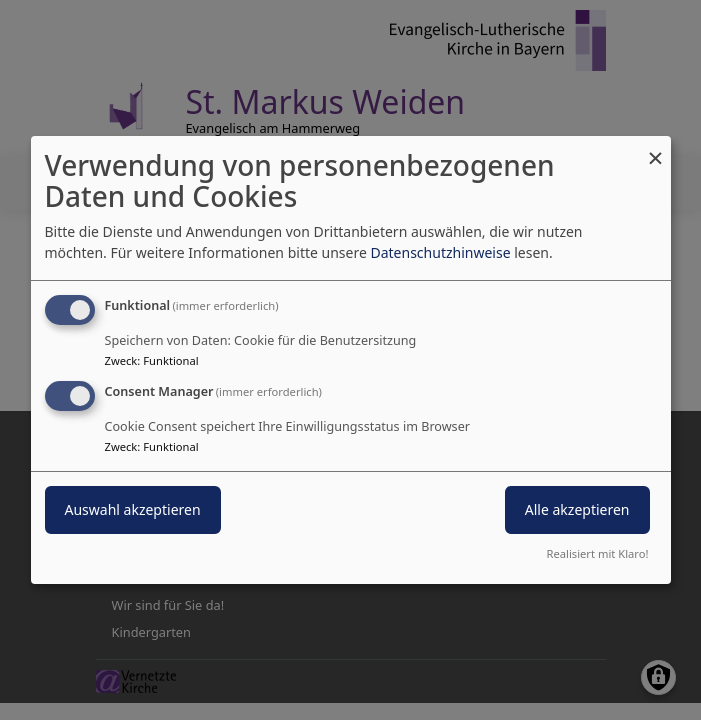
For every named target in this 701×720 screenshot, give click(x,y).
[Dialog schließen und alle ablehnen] (656, 148)
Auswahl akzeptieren (133, 509)
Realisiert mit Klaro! (598, 553)
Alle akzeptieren (577, 509)
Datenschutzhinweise (440, 252)
